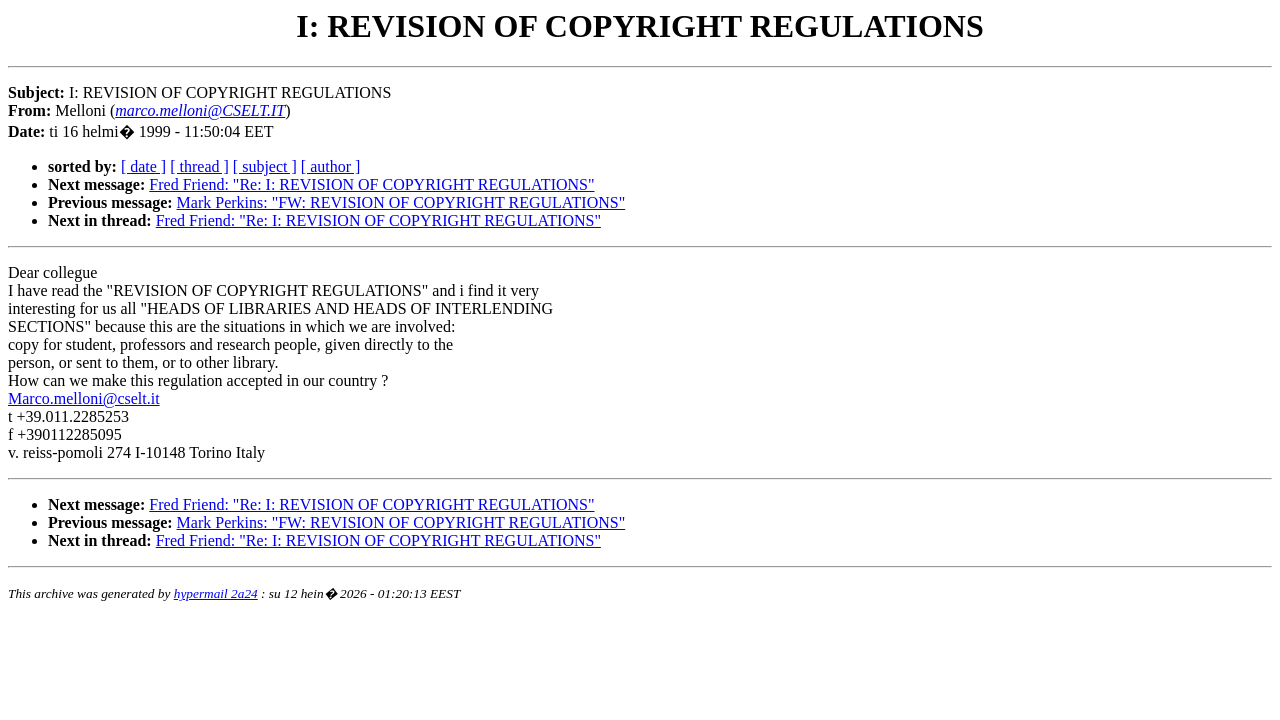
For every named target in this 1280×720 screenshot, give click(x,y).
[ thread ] (199, 166)
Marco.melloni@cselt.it (84, 398)
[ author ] (331, 166)
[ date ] (143, 166)
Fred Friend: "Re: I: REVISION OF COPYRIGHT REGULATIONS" (371, 184)
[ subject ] (265, 166)
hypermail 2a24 (216, 593)
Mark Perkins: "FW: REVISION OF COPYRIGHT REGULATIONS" (401, 202)
